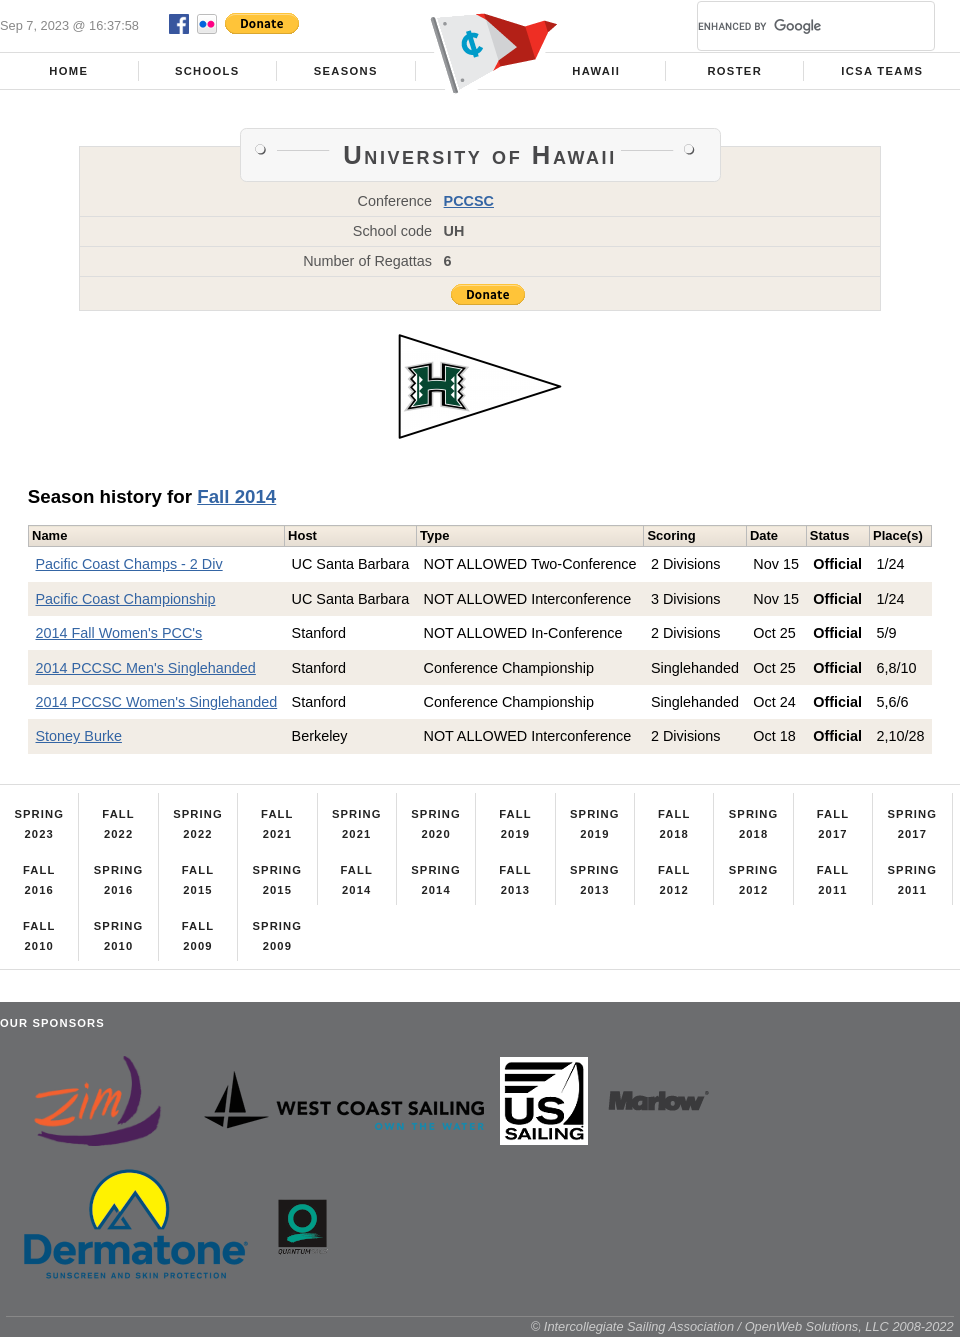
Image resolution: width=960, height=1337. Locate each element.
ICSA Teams (882, 71)
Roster (734, 71)
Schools (207, 71)
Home (68, 71)
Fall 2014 (236, 496)
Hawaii (596, 71)
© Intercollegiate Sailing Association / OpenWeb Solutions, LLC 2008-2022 (742, 1326)
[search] (792, 26)
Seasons (346, 71)
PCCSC (469, 201)
